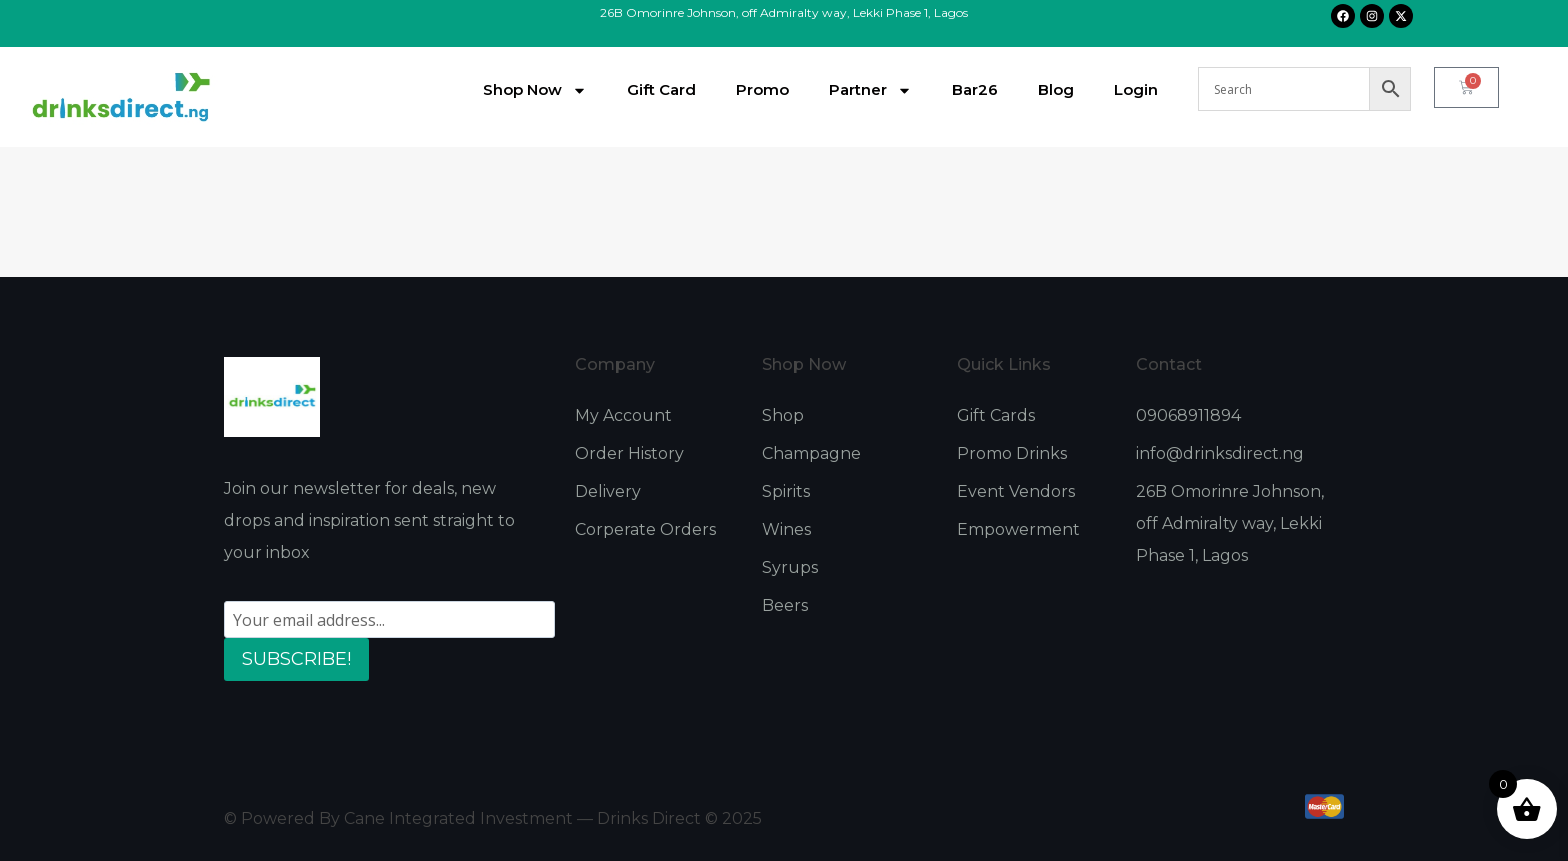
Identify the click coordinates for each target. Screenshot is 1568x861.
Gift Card (661, 89)
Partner (870, 90)
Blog (1056, 89)
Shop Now (535, 90)
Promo (762, 89)
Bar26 (975, 89)
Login (1136, 89)
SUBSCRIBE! (296, 659)
